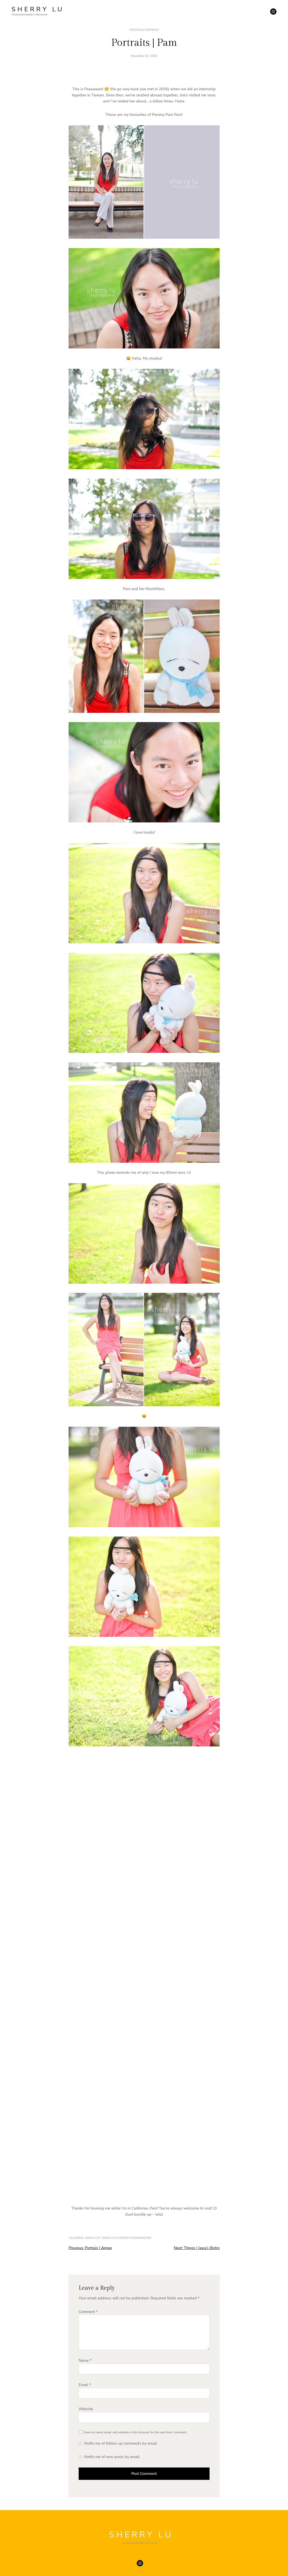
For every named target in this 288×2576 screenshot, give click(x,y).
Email (85, 2384)
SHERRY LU (38, 9)
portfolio (136, 29)
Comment (88, 2311)
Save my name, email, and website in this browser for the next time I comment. (135, 2432)
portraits (152, 29)
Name (85, 2360)
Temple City (92, 2238)
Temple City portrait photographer (126, 2238)
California (76, 2238)
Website (86, 2408)
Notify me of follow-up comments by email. (121, 2443)
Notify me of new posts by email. (112, 2456)
